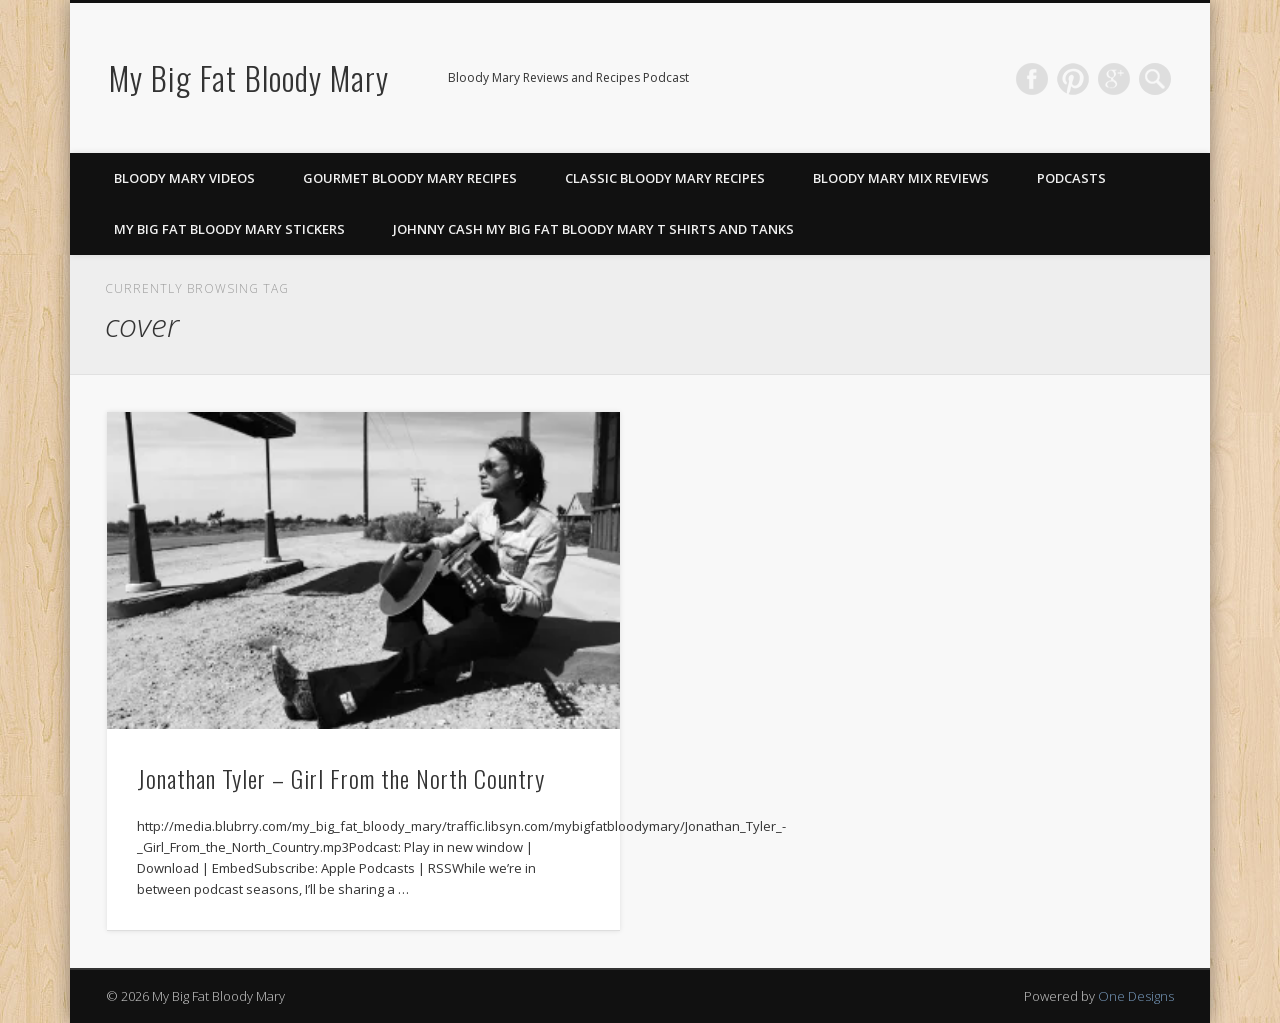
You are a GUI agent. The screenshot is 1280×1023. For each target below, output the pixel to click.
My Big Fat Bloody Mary (249, 77)
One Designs (1136, 996)
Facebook (1032, 79)
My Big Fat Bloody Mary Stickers (229, 229)
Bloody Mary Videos (184, 178)
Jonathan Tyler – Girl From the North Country (341, 778)
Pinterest (1073, 79)
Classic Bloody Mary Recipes (665, 178)
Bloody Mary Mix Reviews (901, 178)
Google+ (1114, 79)
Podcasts (1071, 178)
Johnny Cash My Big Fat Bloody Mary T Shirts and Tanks (593, 229)
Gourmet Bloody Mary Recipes (410, 178)
